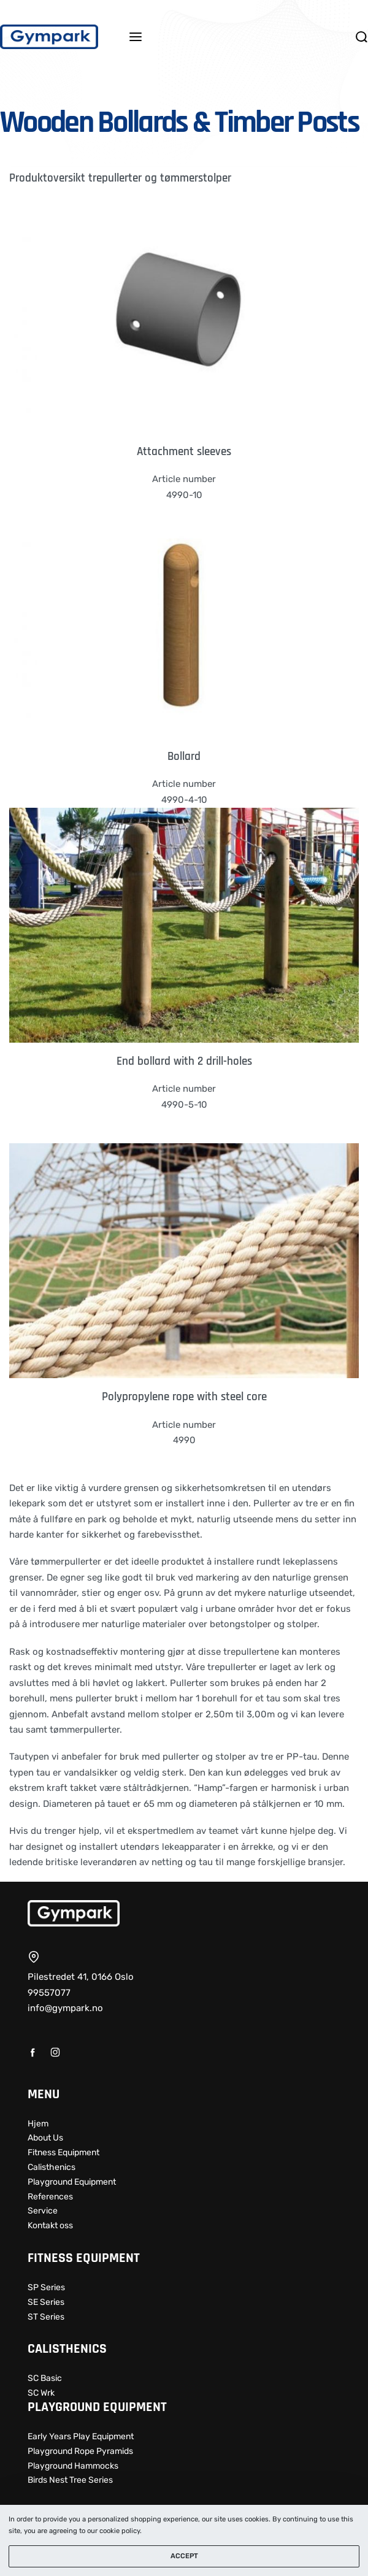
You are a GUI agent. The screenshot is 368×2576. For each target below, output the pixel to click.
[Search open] (361, 37)
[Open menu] (135, 37)
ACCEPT (184, 2555)
